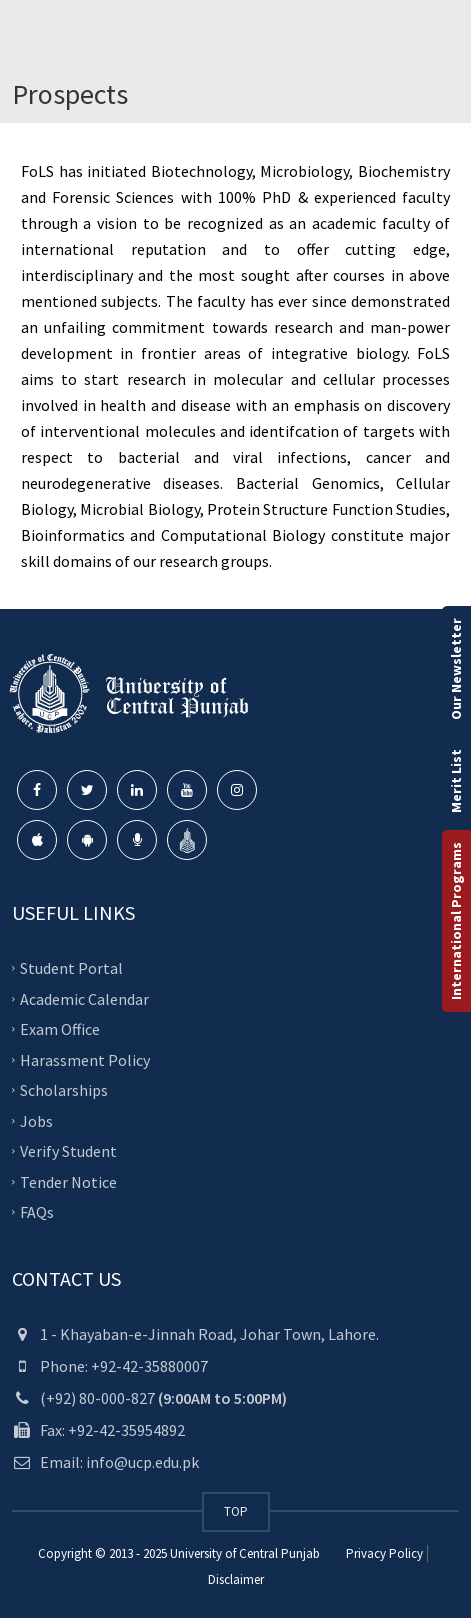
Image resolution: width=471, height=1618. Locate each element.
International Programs (456, 921)
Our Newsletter (456, 669)
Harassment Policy (85, 1059)
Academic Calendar (84, 998)
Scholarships (64, 1090)
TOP (236, 1511)
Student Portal (71, 968)
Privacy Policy (384, 1553)
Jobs (36, 1120)
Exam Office (60, 1029)
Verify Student (68, 1151)
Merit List (456, 781)
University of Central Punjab (245, 1553)
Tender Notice (68, 1181)
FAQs (37, 1212)
